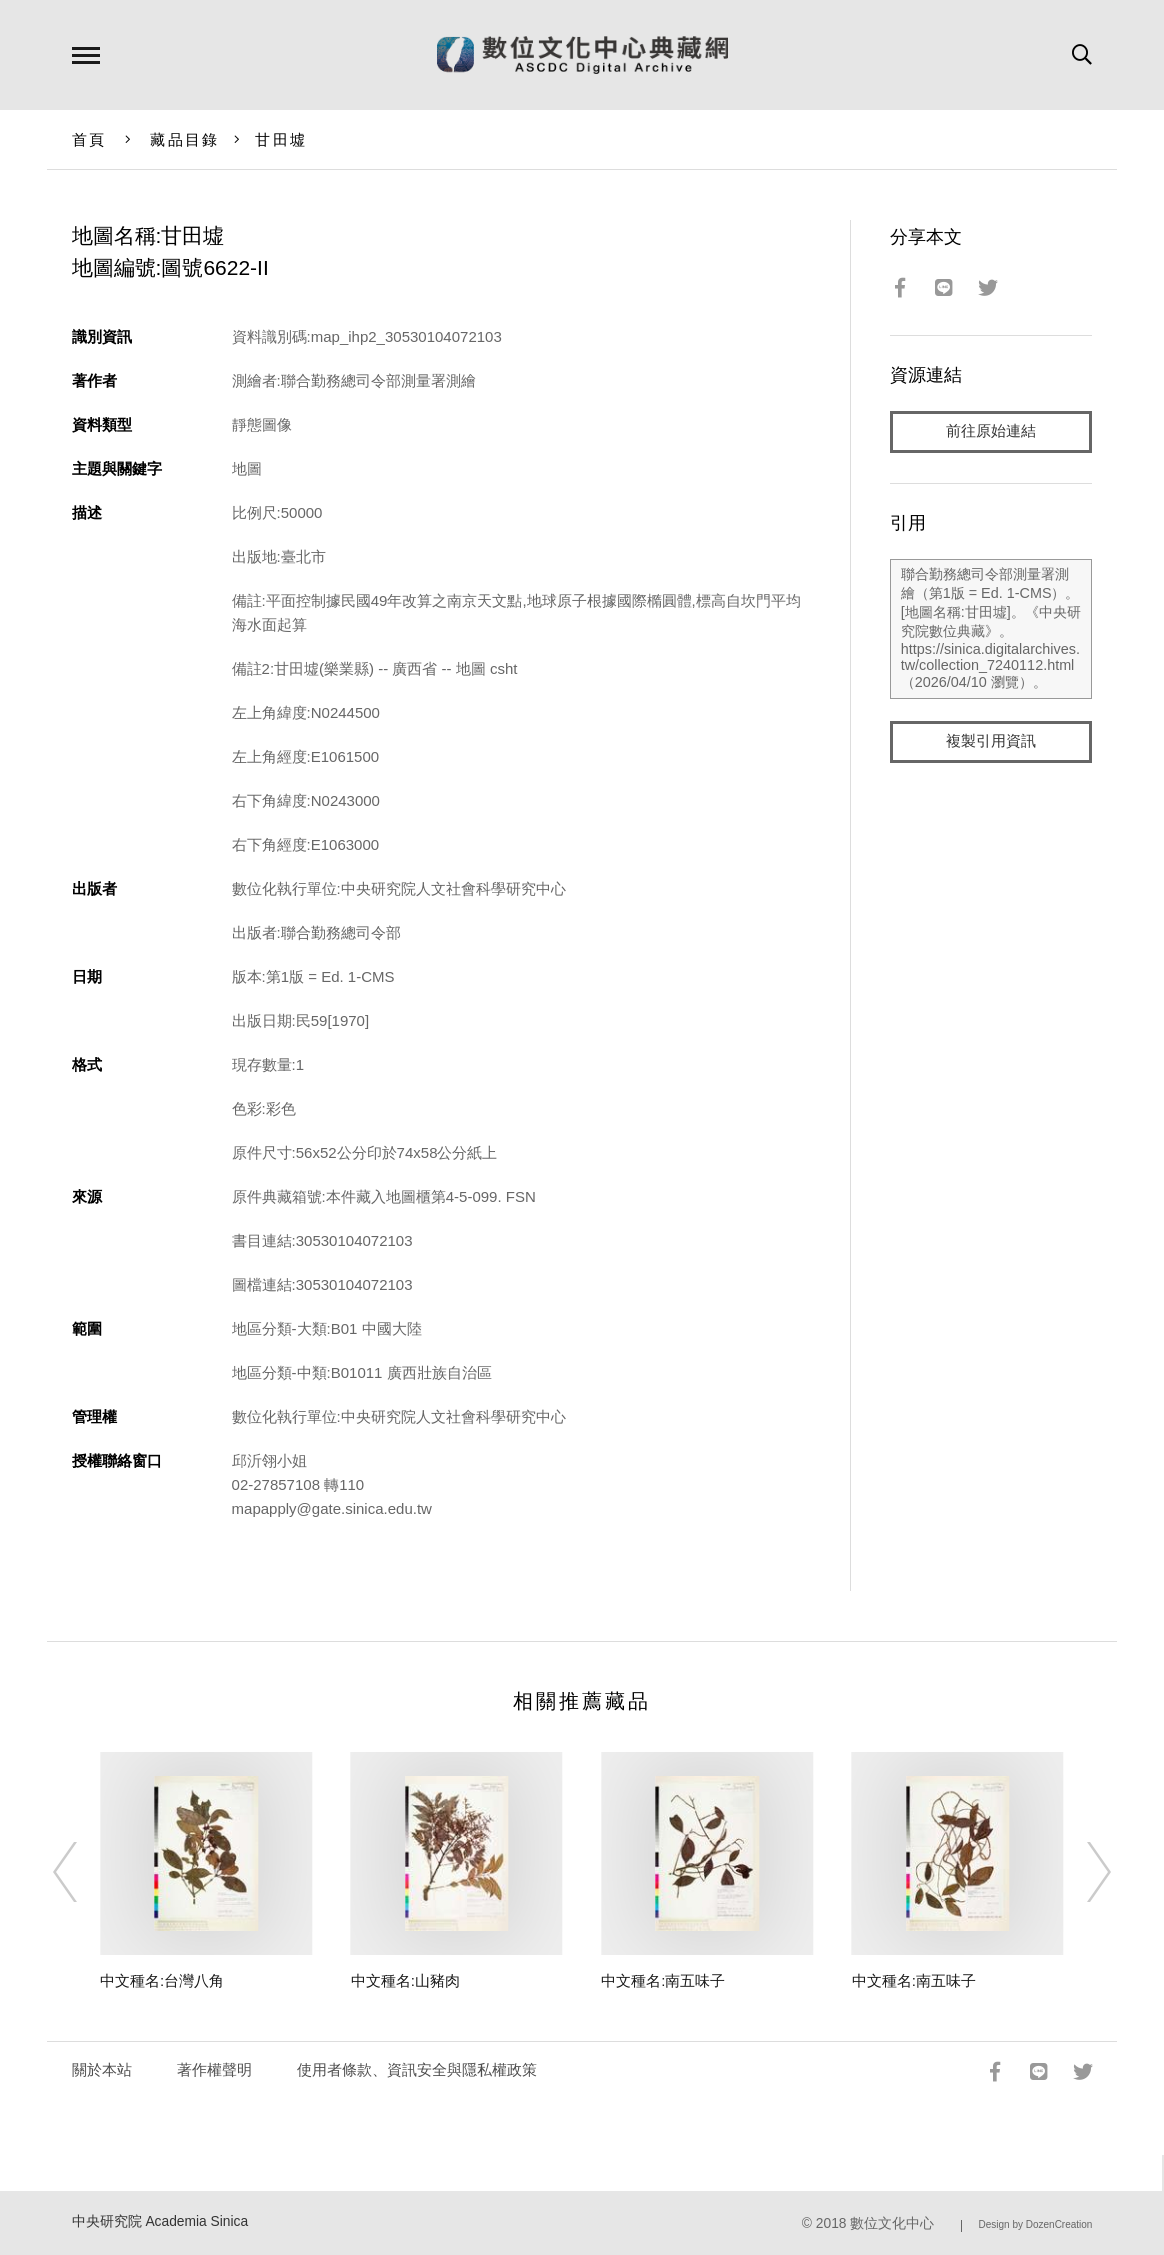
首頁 (89, 139)
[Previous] (83, 1872)
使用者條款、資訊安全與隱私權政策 (417, 2069)
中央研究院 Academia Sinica (160, 2221)
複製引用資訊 (991, 741)
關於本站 (102, 2069)
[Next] (1081, 1872)
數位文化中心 (892, 2223)
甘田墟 (281, 139)
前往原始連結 (991, 431)
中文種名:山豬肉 (405, 1980)
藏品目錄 (184, 139)
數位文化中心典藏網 (582, 55)
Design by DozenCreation (1035, 2224)
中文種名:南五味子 (663, 1980)
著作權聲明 (214, 2069)
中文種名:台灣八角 (162, 1980)
